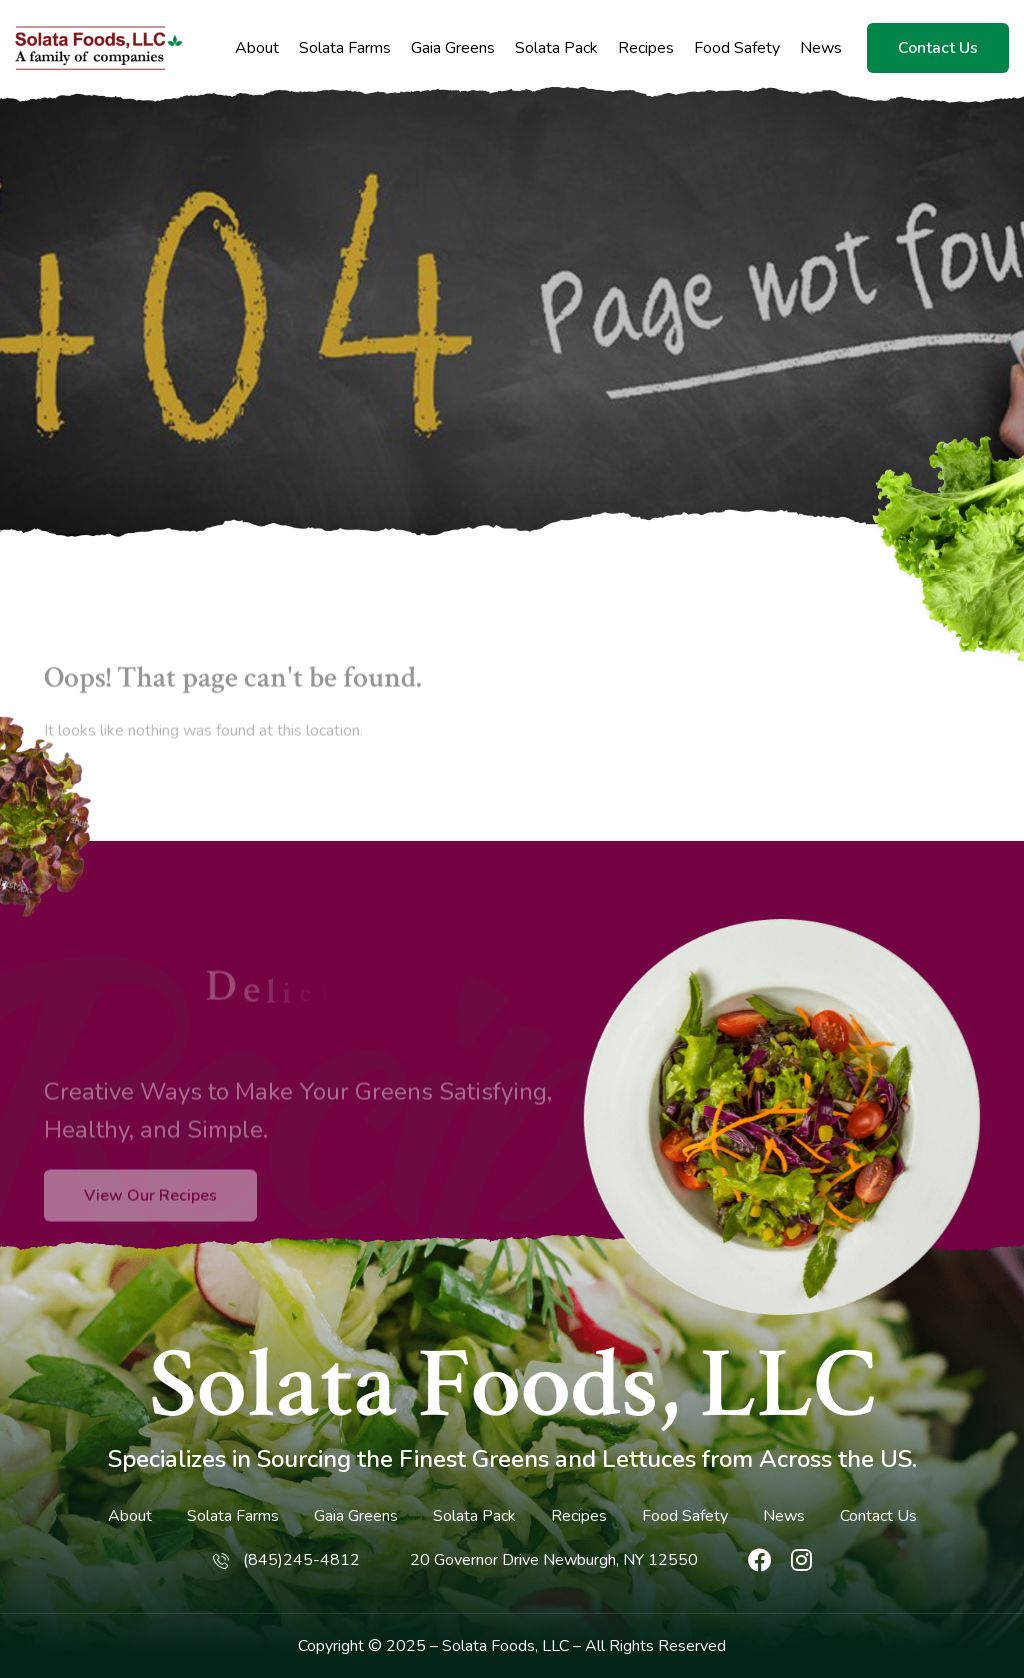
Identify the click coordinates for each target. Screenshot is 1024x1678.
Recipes (646, 48)
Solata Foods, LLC (512, 1385)
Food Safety (737, 48)
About (257, 48)
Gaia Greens (453, 48)
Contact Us (938, 48)
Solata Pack (556, 48)
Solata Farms (345, 48)
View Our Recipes (150, 1226)
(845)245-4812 (301, 1560)
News (821, 48)
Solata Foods (488, 1646)
